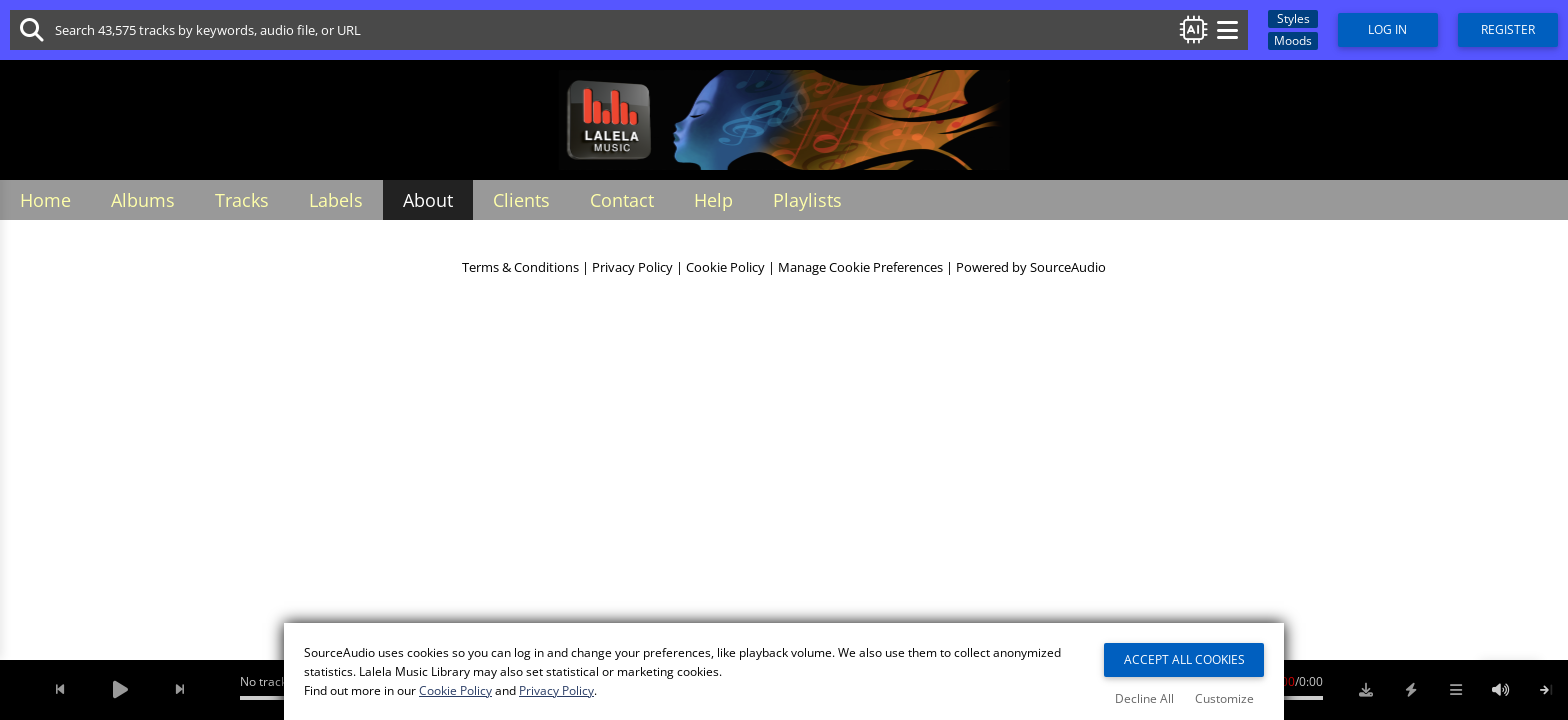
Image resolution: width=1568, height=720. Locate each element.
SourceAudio (1068, 268)
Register (1508, 29)
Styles (1293, 18)
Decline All (1144, 698)
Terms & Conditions (520, 268)
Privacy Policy (632, 268)
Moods (1293, 40)
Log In (1388, 29)
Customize (1224, 698)
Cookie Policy (725, 268)
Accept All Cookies (1184, 659)
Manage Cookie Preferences (860, 268)
